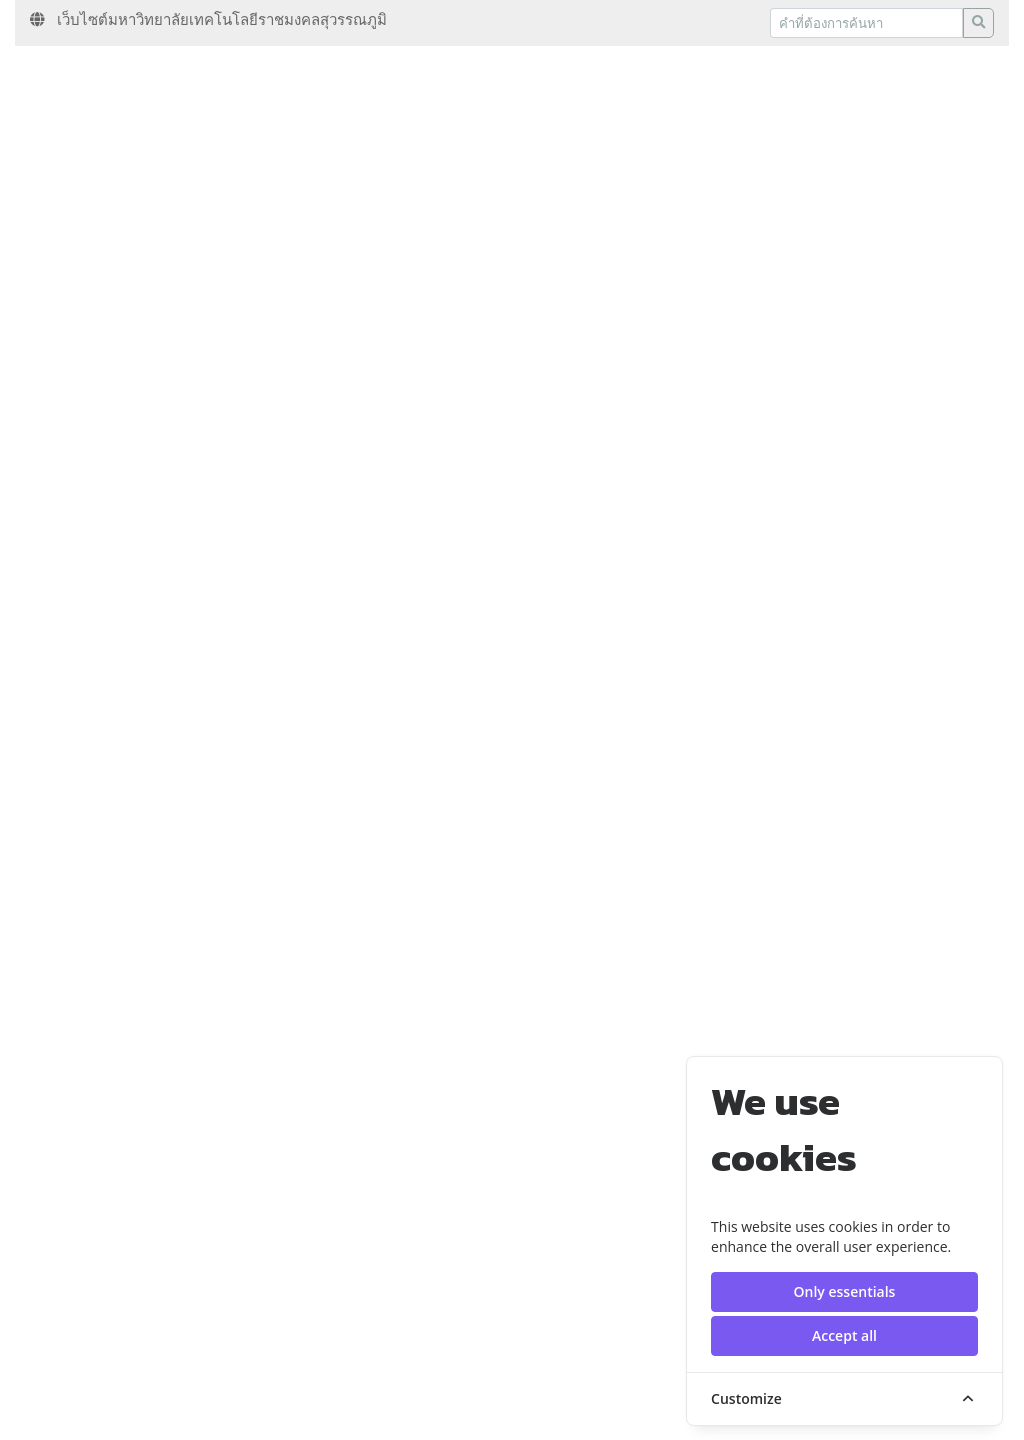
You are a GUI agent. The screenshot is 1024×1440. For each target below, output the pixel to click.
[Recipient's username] (866, 23)
